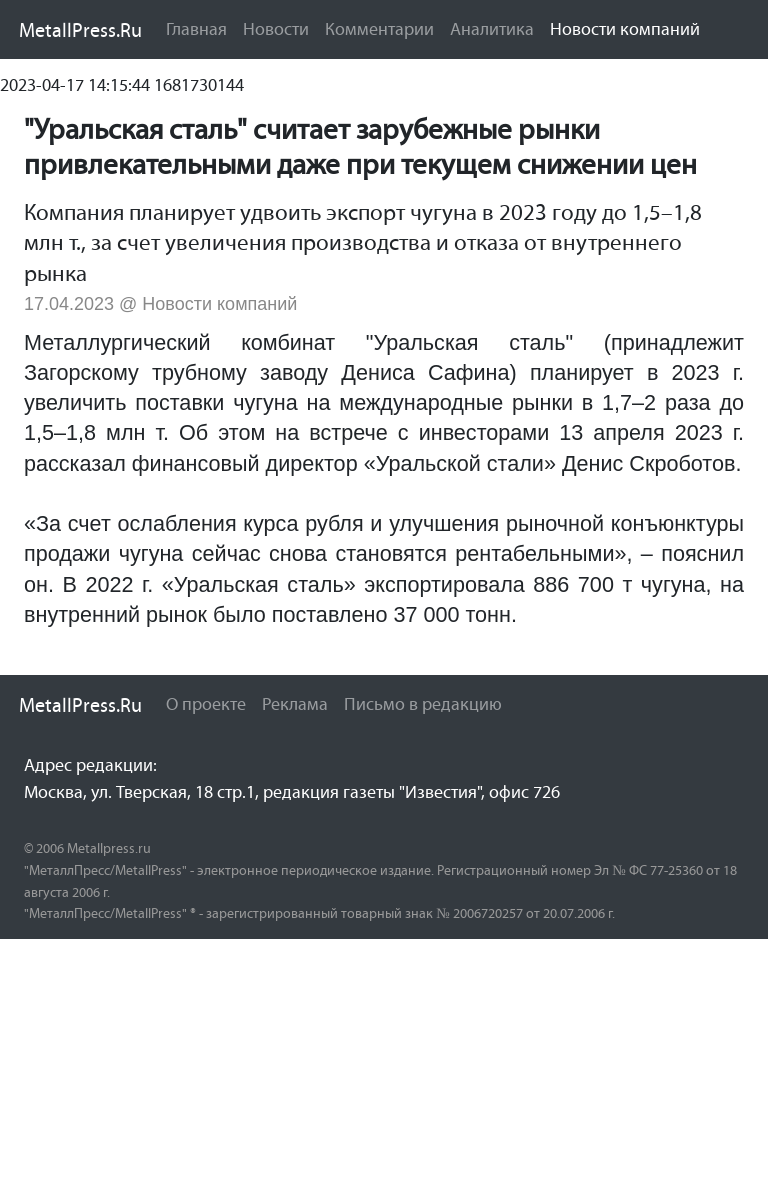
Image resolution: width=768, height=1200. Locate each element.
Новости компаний (629, 28)
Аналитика (492, 29)
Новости (276, 29)
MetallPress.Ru (80, 30)
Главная (196, 29)
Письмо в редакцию (423, 704)
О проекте (206, 704)
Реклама (295, 704)
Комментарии (379, 29)
